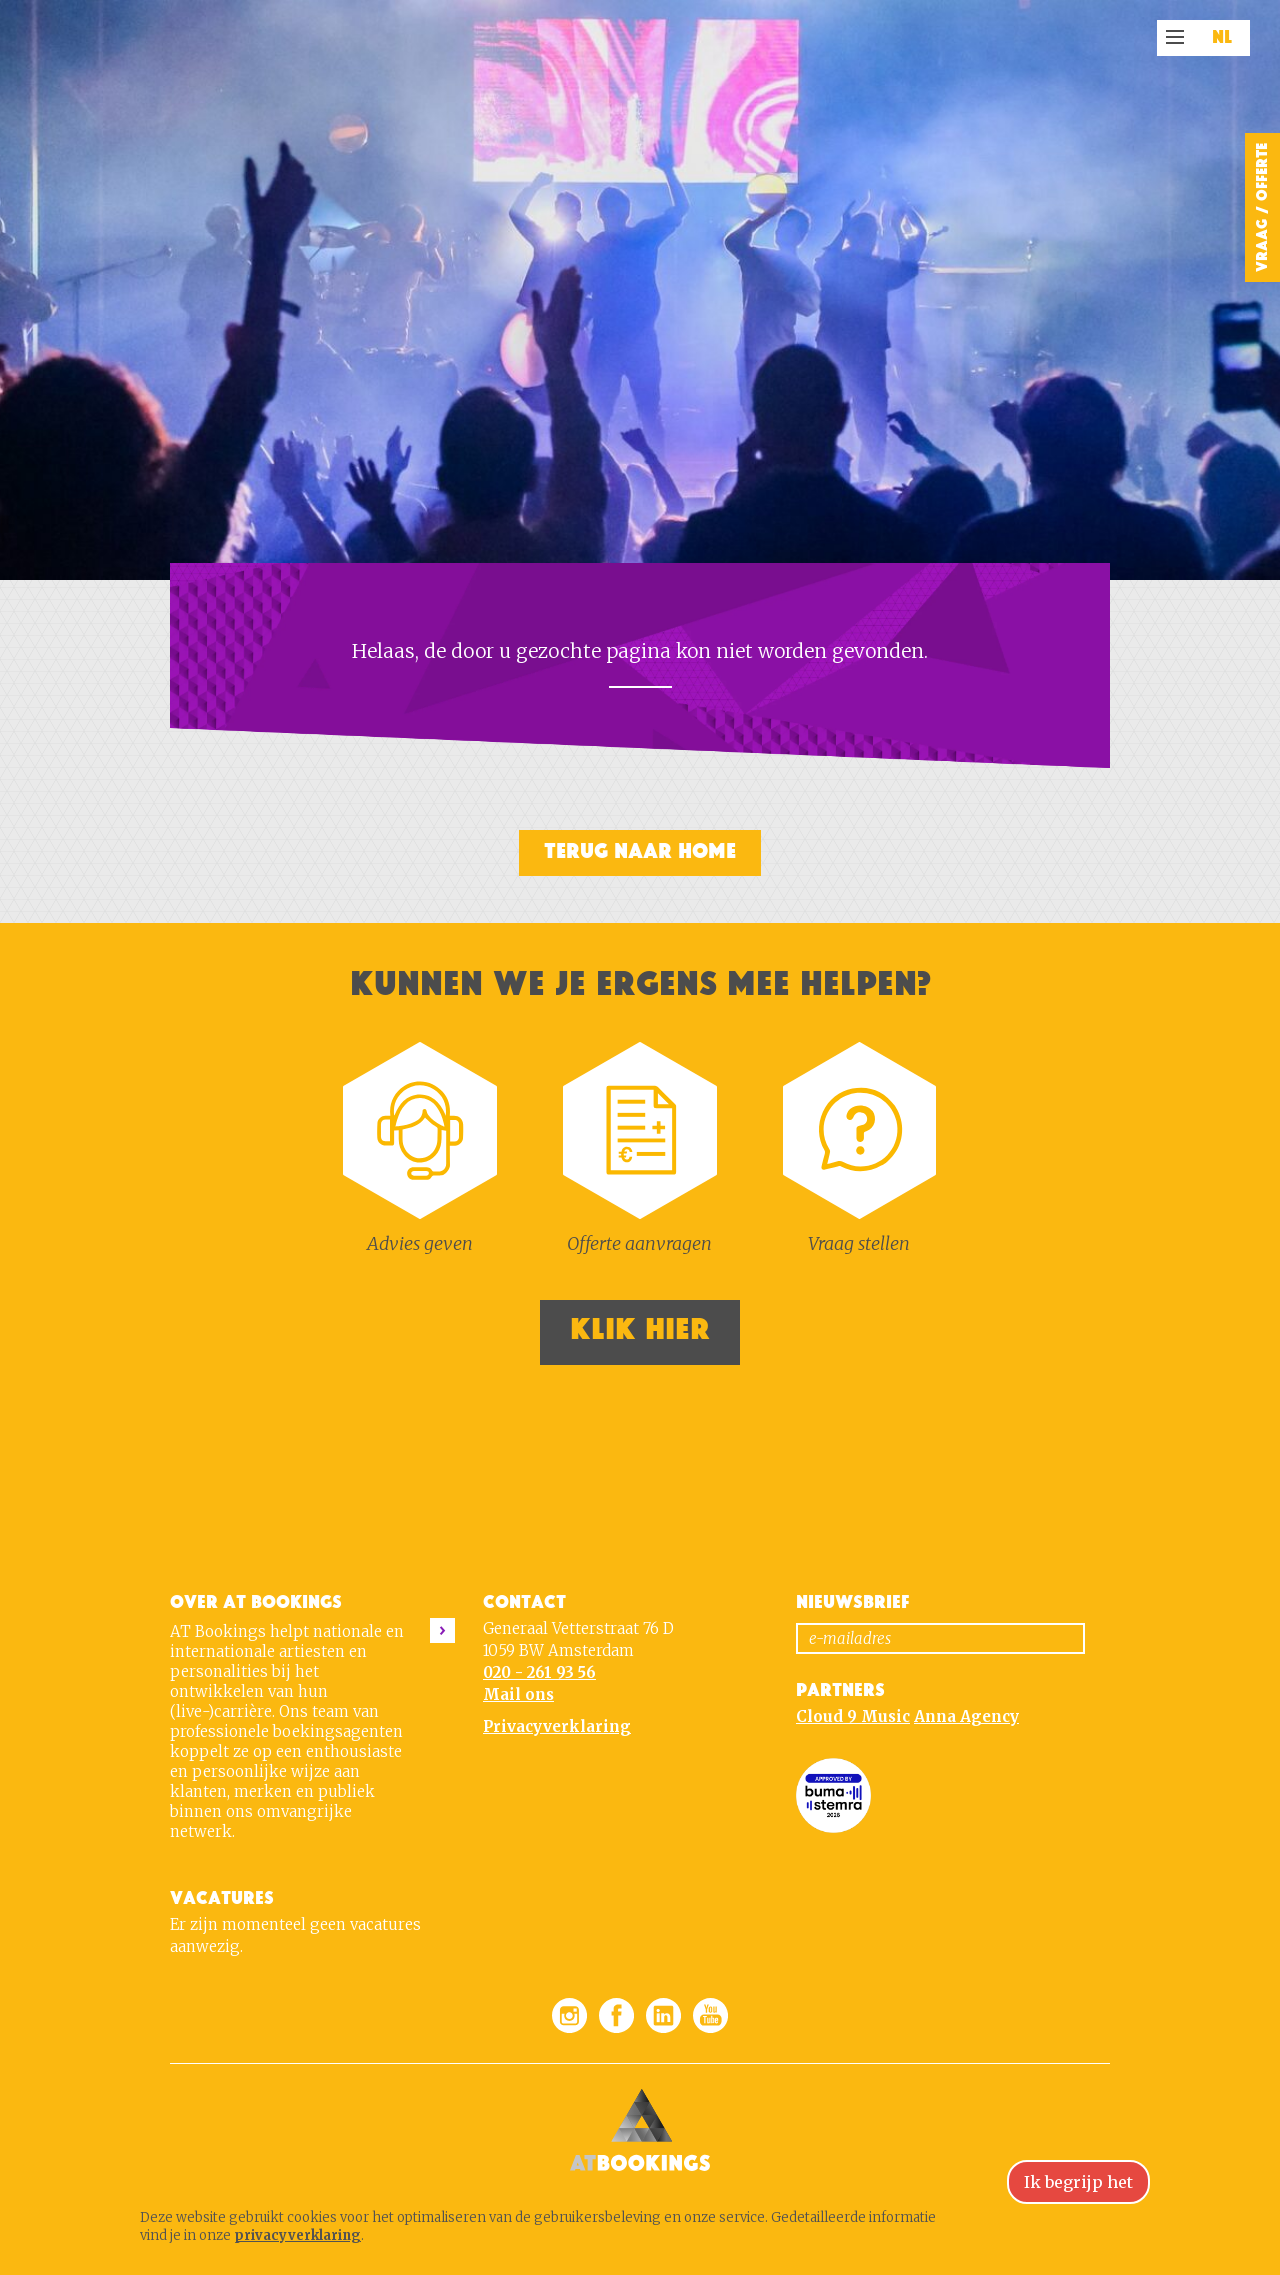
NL (1222, 38)
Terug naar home (640, 851)
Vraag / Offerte (1262, 207)
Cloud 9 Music (853, 1716)
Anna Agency (966, 1716)
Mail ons (518, 1694)
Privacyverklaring (557, 1726)
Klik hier (640, 1329)
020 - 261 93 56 (539, 1672)
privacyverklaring (297, 2235)
